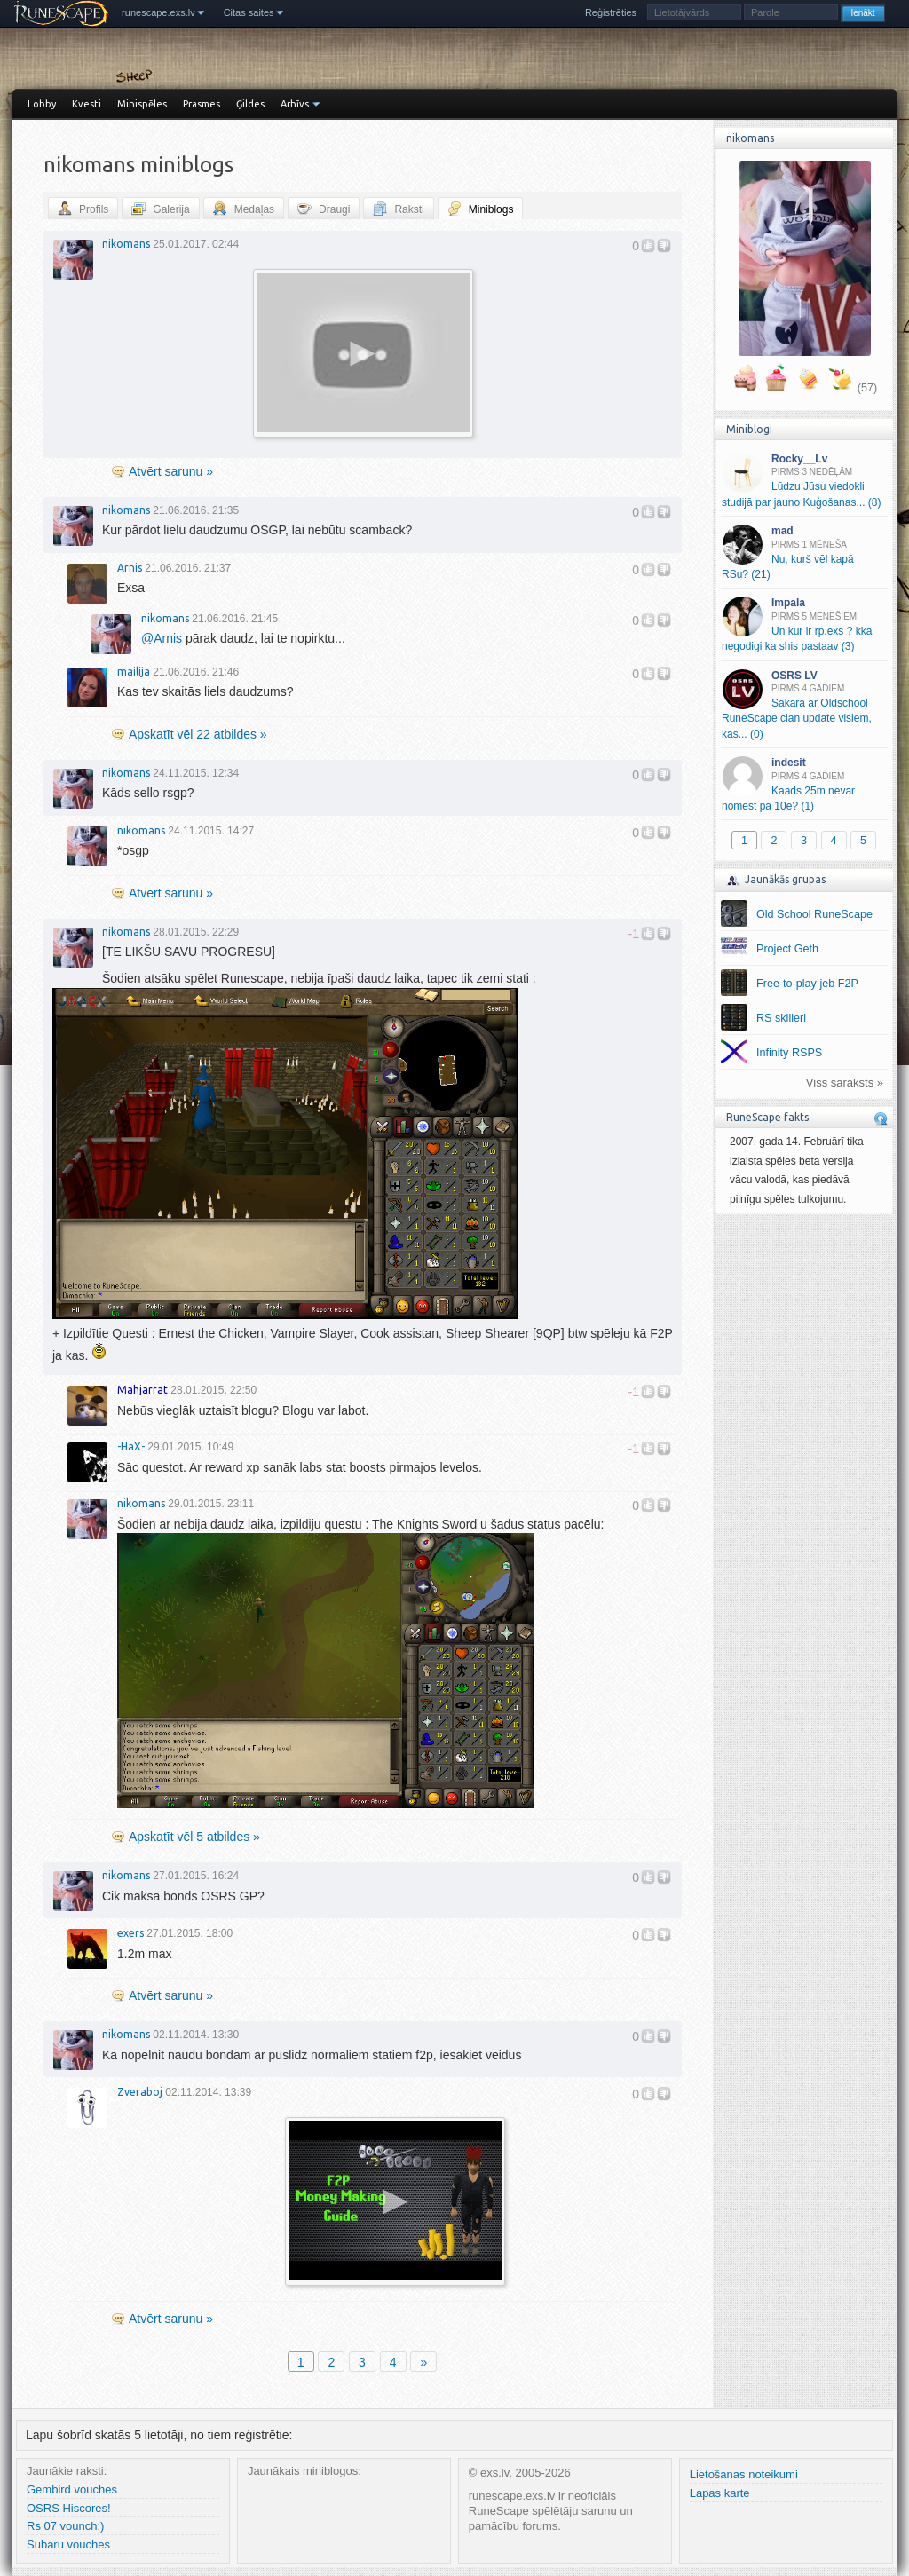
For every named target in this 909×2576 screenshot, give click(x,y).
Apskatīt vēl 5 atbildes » (194, 1836)
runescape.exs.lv (158, 12)
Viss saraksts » (844, 1082)
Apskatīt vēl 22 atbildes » (198, 734)
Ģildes (250, 104)
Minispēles (142, 104)
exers (130, 1933)
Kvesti (86, 104)
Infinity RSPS (789, 1053)
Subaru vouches (68, 2544)
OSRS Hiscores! (69, 2508)
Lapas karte (720, 2493)
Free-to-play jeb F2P (807, 983)
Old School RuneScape (814, 914)
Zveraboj (139, 2092)
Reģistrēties (610, 12)
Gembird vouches (72, 2489)
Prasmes (201, 104)
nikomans (126, 243)
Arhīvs (295, 104)
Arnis (129, 567)
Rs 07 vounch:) (65, 2526)
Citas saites (249, 12)
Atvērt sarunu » (171, 471)
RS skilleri (781, 1018)
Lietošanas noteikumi (744, 2474)
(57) (867, 388)
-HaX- (131, 1446)
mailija (133, 671)
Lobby (42, 104)
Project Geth (787, 949)
